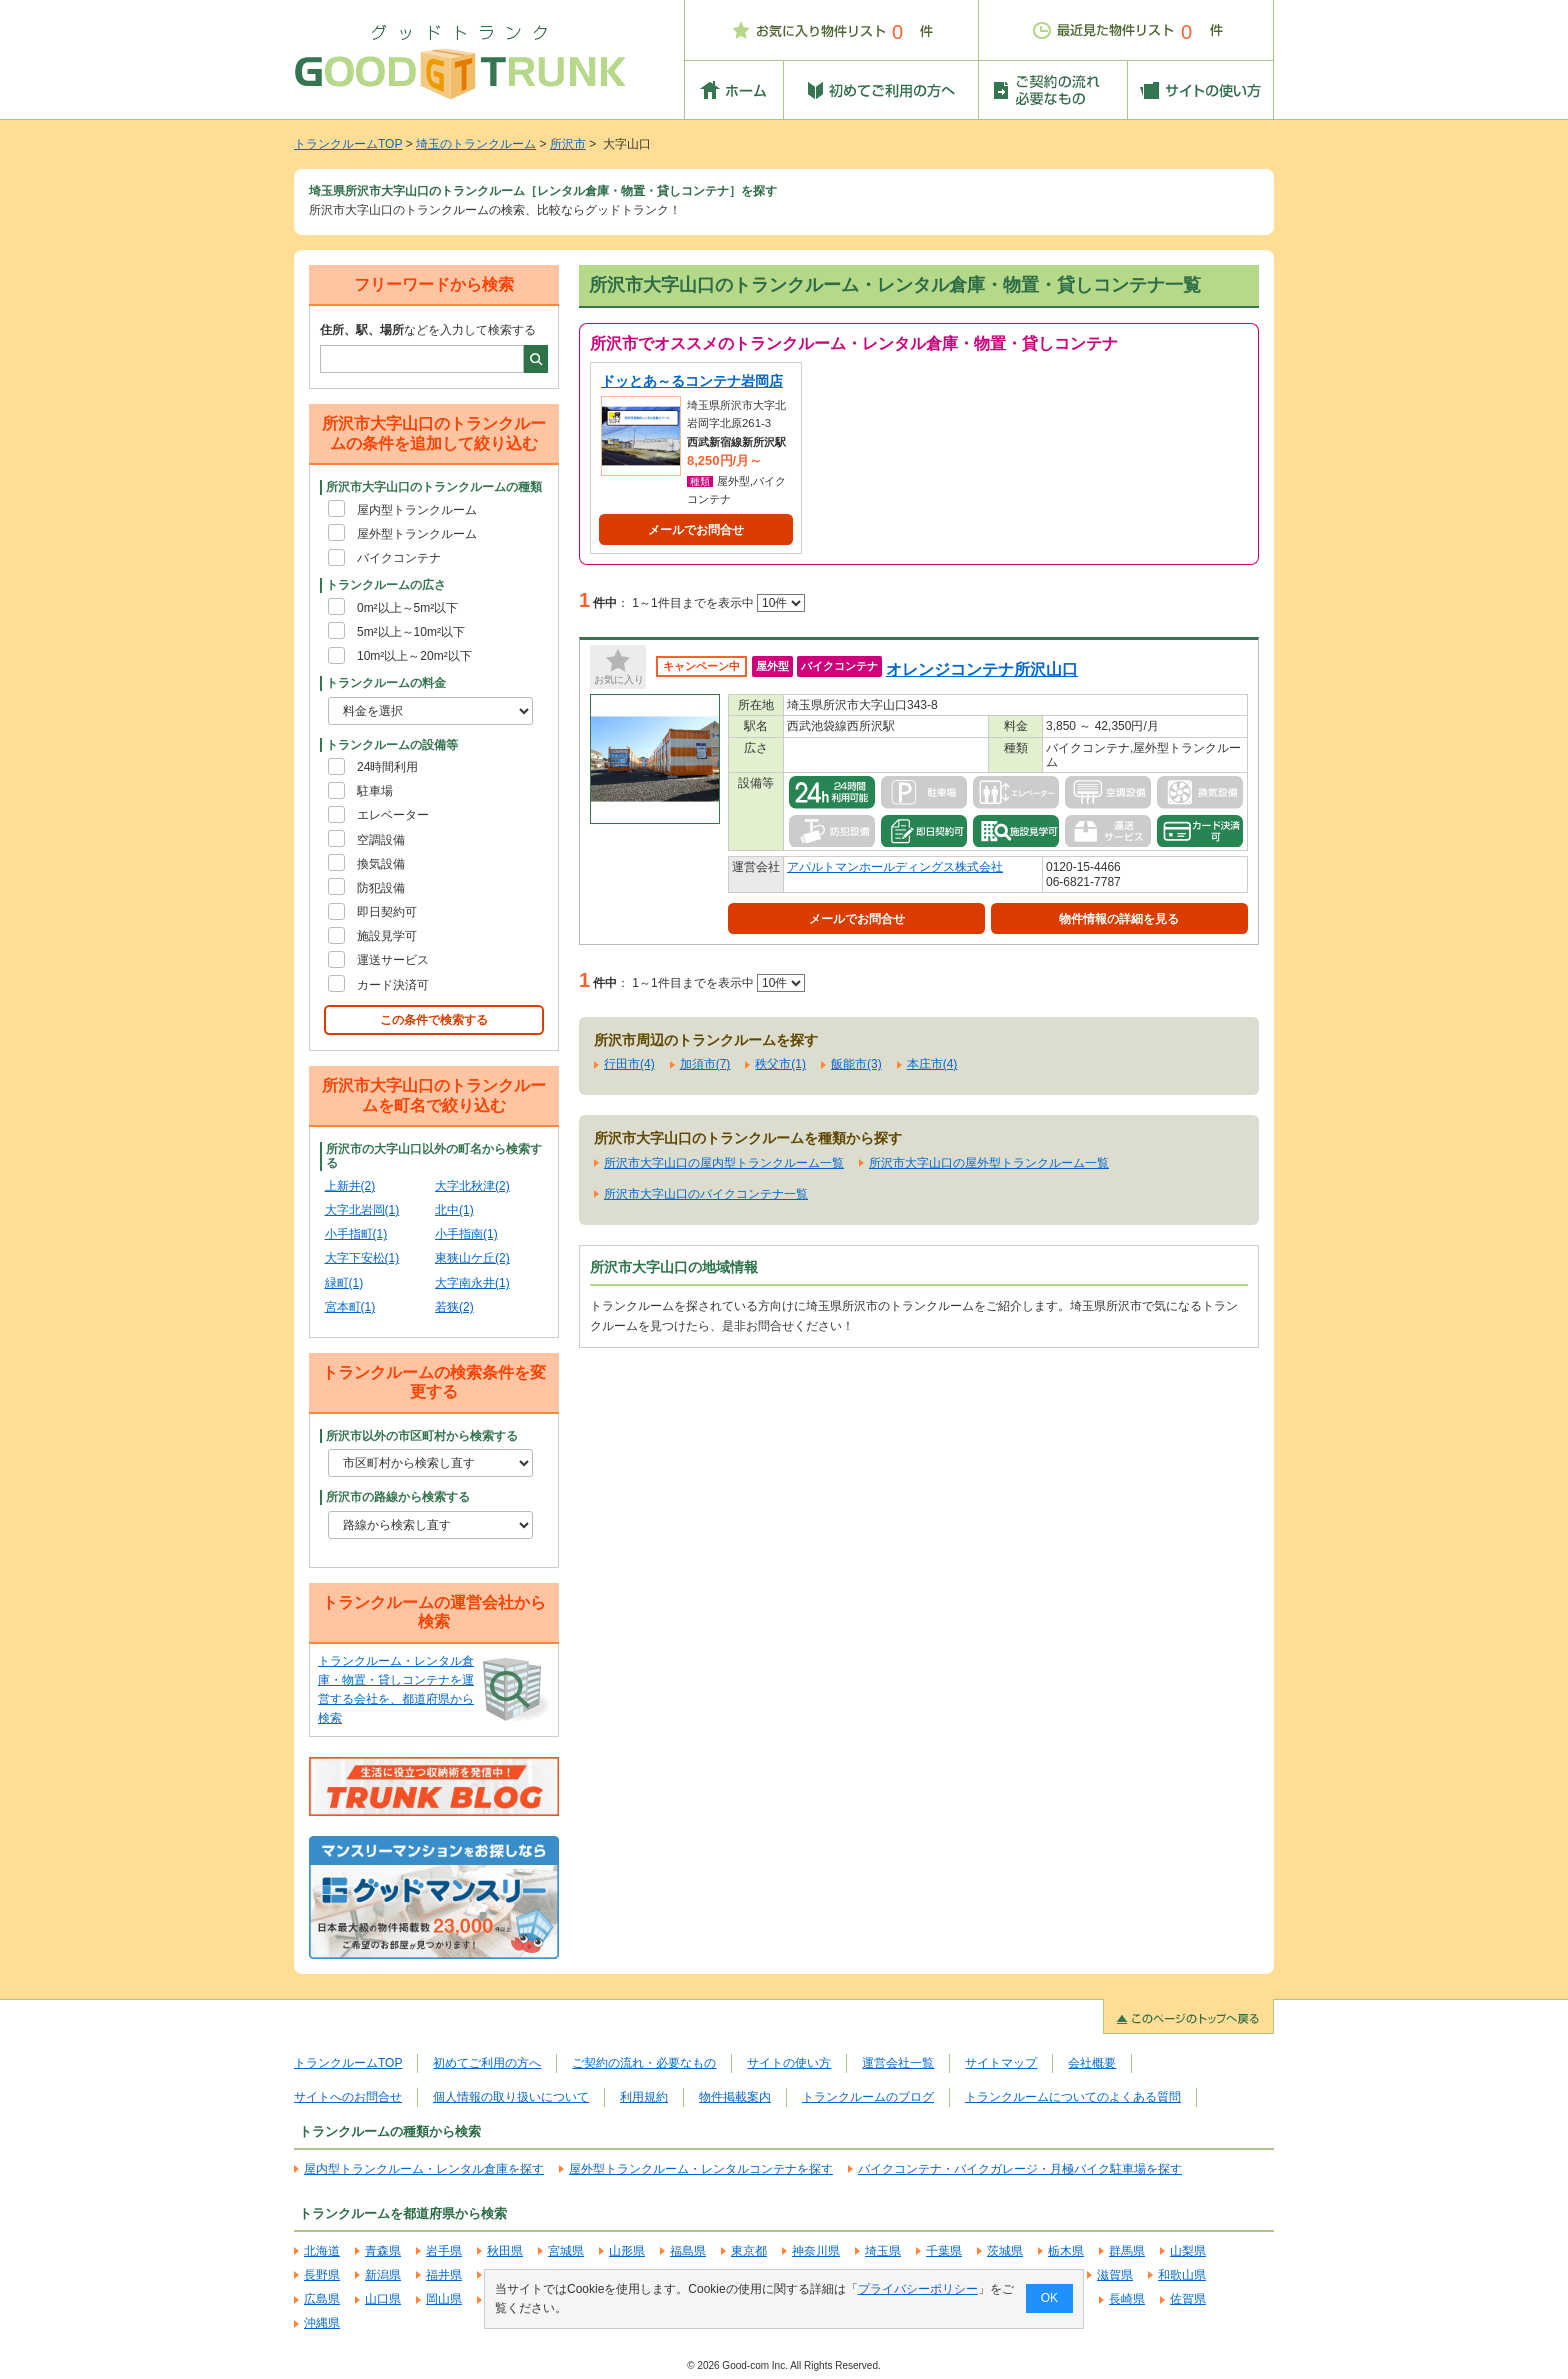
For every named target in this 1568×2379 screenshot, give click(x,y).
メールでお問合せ (696, 530)
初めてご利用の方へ (487, 2063)
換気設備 (381, 864)
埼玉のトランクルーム (476, 144)
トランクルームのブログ (868, 2097)
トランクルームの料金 (386, 683)
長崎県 (1127, 2299)
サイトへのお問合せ (348, 2097)
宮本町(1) (350, 1307)
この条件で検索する (434, 1020)
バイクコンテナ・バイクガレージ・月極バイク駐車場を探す (1020, 2169)
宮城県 (566, 2251)
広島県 (322, 2299)
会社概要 (1092, 2063)
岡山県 (444, 2299)
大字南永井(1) (472, 1283)
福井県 (444, 2275)
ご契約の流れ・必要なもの (644, 2063)
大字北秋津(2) (472, 1186)
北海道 (322, 2251)
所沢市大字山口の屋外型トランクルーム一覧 (989, 1163)
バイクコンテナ (399, 558)
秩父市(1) (780, 1064)
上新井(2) (350, 1186)
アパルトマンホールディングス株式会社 (895, 867)
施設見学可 (387, 936)
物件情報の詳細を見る (1119, 919)
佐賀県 (1188, 2299)
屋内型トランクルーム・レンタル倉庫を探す (424, 2169)
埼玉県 (883, 2251)
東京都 (749, 2251)
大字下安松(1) (362, 1258)
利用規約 (644, 2097)
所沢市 (568, 144)
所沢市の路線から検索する (398, 1497)
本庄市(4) (932, 1064)
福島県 (688, 2251)
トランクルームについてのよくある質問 (1073, 2097)
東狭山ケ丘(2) (472, 1258)
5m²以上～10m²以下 (411, 632)
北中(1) (454, 1210)
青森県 (383, 2251)
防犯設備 (381, 888)
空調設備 (381, 840)
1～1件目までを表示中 (718, 603)
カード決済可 (393, 985)
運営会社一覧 (898, 2063)
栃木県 (1066, 2251)
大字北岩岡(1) (362, 1210)
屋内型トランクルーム (417, 510)
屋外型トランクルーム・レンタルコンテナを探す (701, 2169)
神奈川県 (816, 2251)
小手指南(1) (466, 1234)
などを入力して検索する (428, 330)
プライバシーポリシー (918, 2289)
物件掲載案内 (735, 2097)
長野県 (322, 2275)
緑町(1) (344, 1283)
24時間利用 (387, 767)
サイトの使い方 (789, 2063)
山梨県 (1188, 2251)
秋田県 (505, 2251)
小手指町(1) (356, 1234)
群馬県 (1127, 2251)
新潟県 (383, 2275)
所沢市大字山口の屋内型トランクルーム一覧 (724, 1163)
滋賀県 (1115, 2275)
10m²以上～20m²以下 (414, 656)
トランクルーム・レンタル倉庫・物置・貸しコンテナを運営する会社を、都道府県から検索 (396, 1690)
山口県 (383, 2299)
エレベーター (393, 815)
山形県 (627, 2251)
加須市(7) (705, 1064)
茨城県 (1005, 2251)
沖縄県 (322, 2323)
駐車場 (375, 791)
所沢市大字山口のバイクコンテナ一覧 (706, 1194)
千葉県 (944, 2251)
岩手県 (444, 2251)
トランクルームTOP (348, 144)
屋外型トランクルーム (417, 534)
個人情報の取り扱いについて (511, 2097)
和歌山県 (1182, 2275)
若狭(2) (454, 1307)
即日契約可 (387, 912)
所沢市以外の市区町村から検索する (422, 1436)
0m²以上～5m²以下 (407, 608)
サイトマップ (1001, 2063)
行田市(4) (629, 1064)
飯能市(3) (856, 1064)
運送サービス (393, 960)
